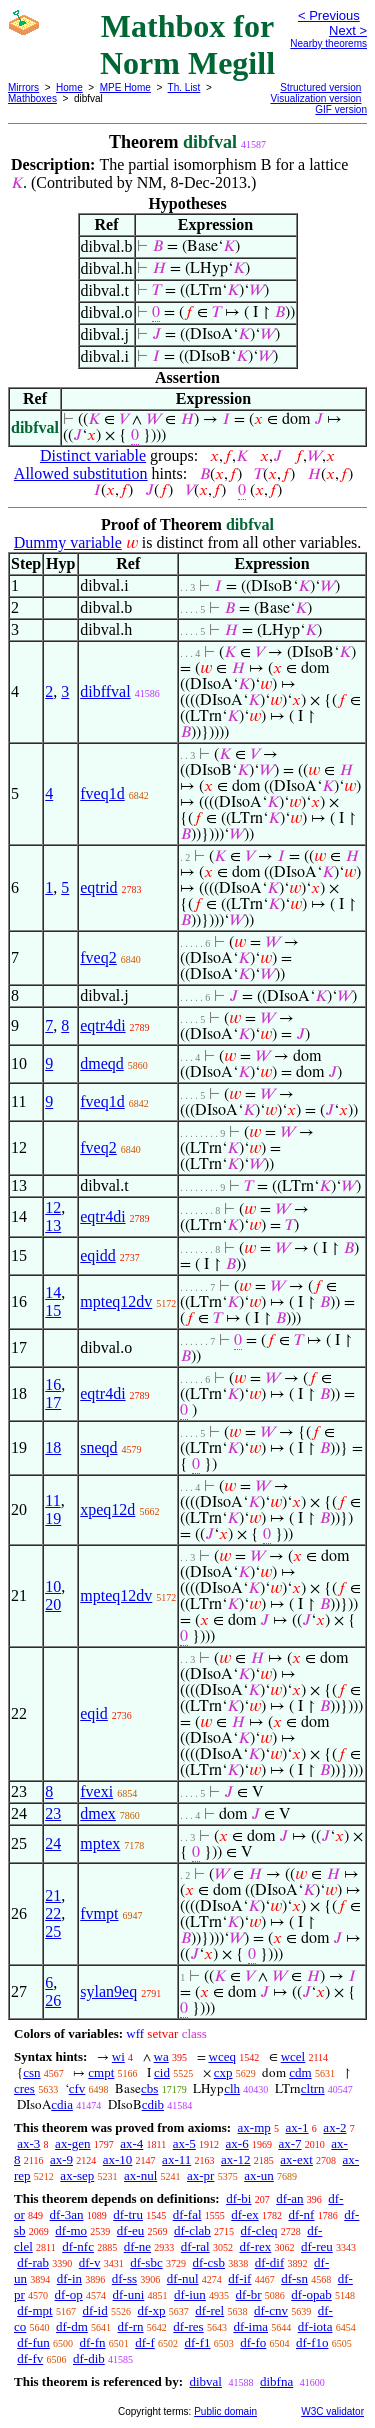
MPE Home (125, 87)
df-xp (151, 2310)
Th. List (184, 87)
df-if (239, 2278)
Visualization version (315, 98)
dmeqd (102, 1063)
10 (53, 1586)
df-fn (93, 2342)
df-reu (317, 2246)
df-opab (311, 2294)
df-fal (187, 2214)
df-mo (71, 2230)
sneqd (98, 1447)
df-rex (255, 2246)
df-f (145, 2342)
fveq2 (98, 957)
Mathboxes (32, 98)
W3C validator (332, 2411)
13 (53, 1225)
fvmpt (99, 1913)
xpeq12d (107, 1509)
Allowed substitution (81, 473)
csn (31, 2072)
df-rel (209, 2310)
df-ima (250, 2326)
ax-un (259, 2175)
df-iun (190, 2294)
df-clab (192, 2230)
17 (53, 1402)
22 (53, 1913)
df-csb (208, 2262)
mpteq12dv (116, 1301)
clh (232, 2088)
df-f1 (198, 2342)
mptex (100, 1843)
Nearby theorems (328, 43)
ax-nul (140, 2175)
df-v (90, 2262)
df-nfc (78, 2246)
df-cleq (259, 2230)
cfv (77, 2088)
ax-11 (176, 2159)
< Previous (329, 15)
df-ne (137, 2246)
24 (53, 1843)
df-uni (129, 2294)
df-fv (30, 2358)
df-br (249, 2294)
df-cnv (271, 2310)
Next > (348, 30)
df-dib (89, 2358)
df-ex (244, 2214)
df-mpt (34, 2310)
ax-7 (289, 2143)
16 (53, 1384)
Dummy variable (68, 542)
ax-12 (236, 2159)
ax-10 (118, 2159)
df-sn (294, 2278)
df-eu (130, 2230)
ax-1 (297, 2127)
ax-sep (77, 2175)
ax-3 (28, 2143)
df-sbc (146, 2262)
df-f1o (312, 2342)
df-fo (253, 2342)
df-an (289, 2198)
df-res (188, 2326)
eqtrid (98, 887)
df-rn (131, 2326)
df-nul (183, 2278)
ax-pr (200, 2175)
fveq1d (102, 793)
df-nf (301, 2214)
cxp (223, 2072)
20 (53, 1604)
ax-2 (334, 2127)
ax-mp (254, 2127)
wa (161, 2056)
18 (53, 1447)
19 (53, 1518)
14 (53, 1292)
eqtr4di (102, 1025)
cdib (153, 2104)
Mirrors (23, 87)
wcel (293, 2056)
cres (24, 2088)
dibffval (105, 691)
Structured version (320, 87)
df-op (69, 2294)
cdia (62, 2104)
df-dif (270, 2262)
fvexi (96, 1791)
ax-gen (72, 2143)
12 (53, 1207)
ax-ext (296, 2159)
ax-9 (61, 2159)
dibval (205, 2381)
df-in (69, 2278)
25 (53, 1931)
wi (118, 2056)
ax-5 (184, 2143)
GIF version (341, 109)
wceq (222, 2056)
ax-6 (237, 2143)
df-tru (128, 2214)
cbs (149, 2088)
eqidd (98, 1255)
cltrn (313, 2088)
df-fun (33, 2342)
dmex (98, 1813)
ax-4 (131, 2143)
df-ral (195, 2246)
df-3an (67, 2214)
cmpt (101, 2072)
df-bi (238, 2198)
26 (53, 2000)
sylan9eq (108, 1991)
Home (69, 87)
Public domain (225, 2411)
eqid (94, 1713)
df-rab (33, 2262)
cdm (300, 2072)
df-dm (72, 2326)
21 (53, 1895)
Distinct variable (93, 455)
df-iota (315, 2326)
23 (53, 1813)
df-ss (124, 2278)
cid (162, 2072)
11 (52, 1500)
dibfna (276, 2381)
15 (53, 1310)
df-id (94, 2310)
